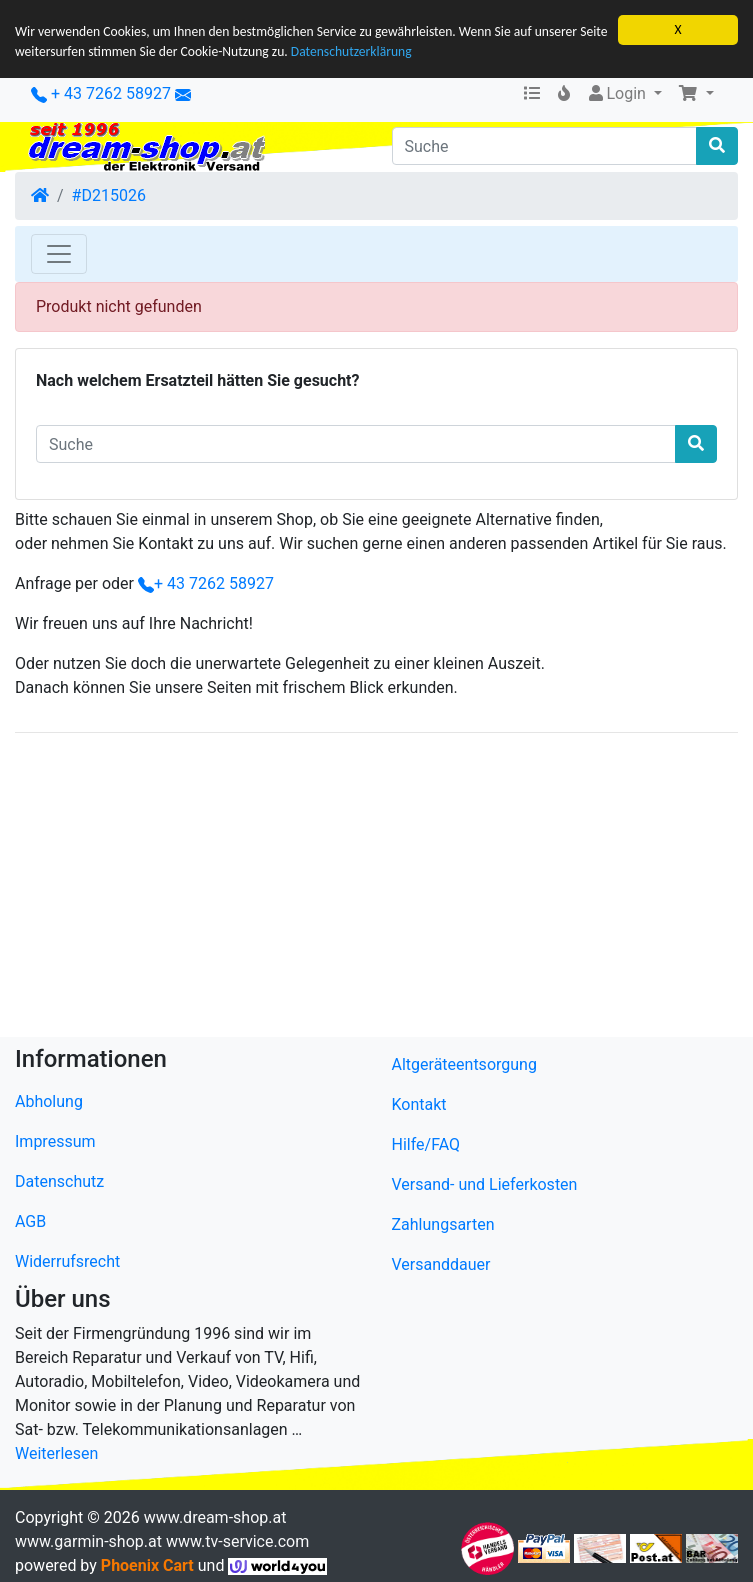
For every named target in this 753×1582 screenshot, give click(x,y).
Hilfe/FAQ (426, 1144)
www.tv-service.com (237, 1541)
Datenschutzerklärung (351, 51)
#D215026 (109, 195)
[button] (696, 94)
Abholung (49, 1101)
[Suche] (545, 146)
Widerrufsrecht (67, 1261)
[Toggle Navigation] (59, 254)
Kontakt (419, 1104)
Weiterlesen (56, 1453)
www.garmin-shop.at (88, 1541)
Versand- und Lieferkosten (485, 1184)
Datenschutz (59, 1181)
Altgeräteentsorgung (464, 1064)
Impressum (55, 1141)
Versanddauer (441, 1264)
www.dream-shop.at (215, 1517)
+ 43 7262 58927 (101, 93)
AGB (30, 1221)
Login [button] (617, 93)
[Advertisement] (376, 889)
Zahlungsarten (443, 1224)
